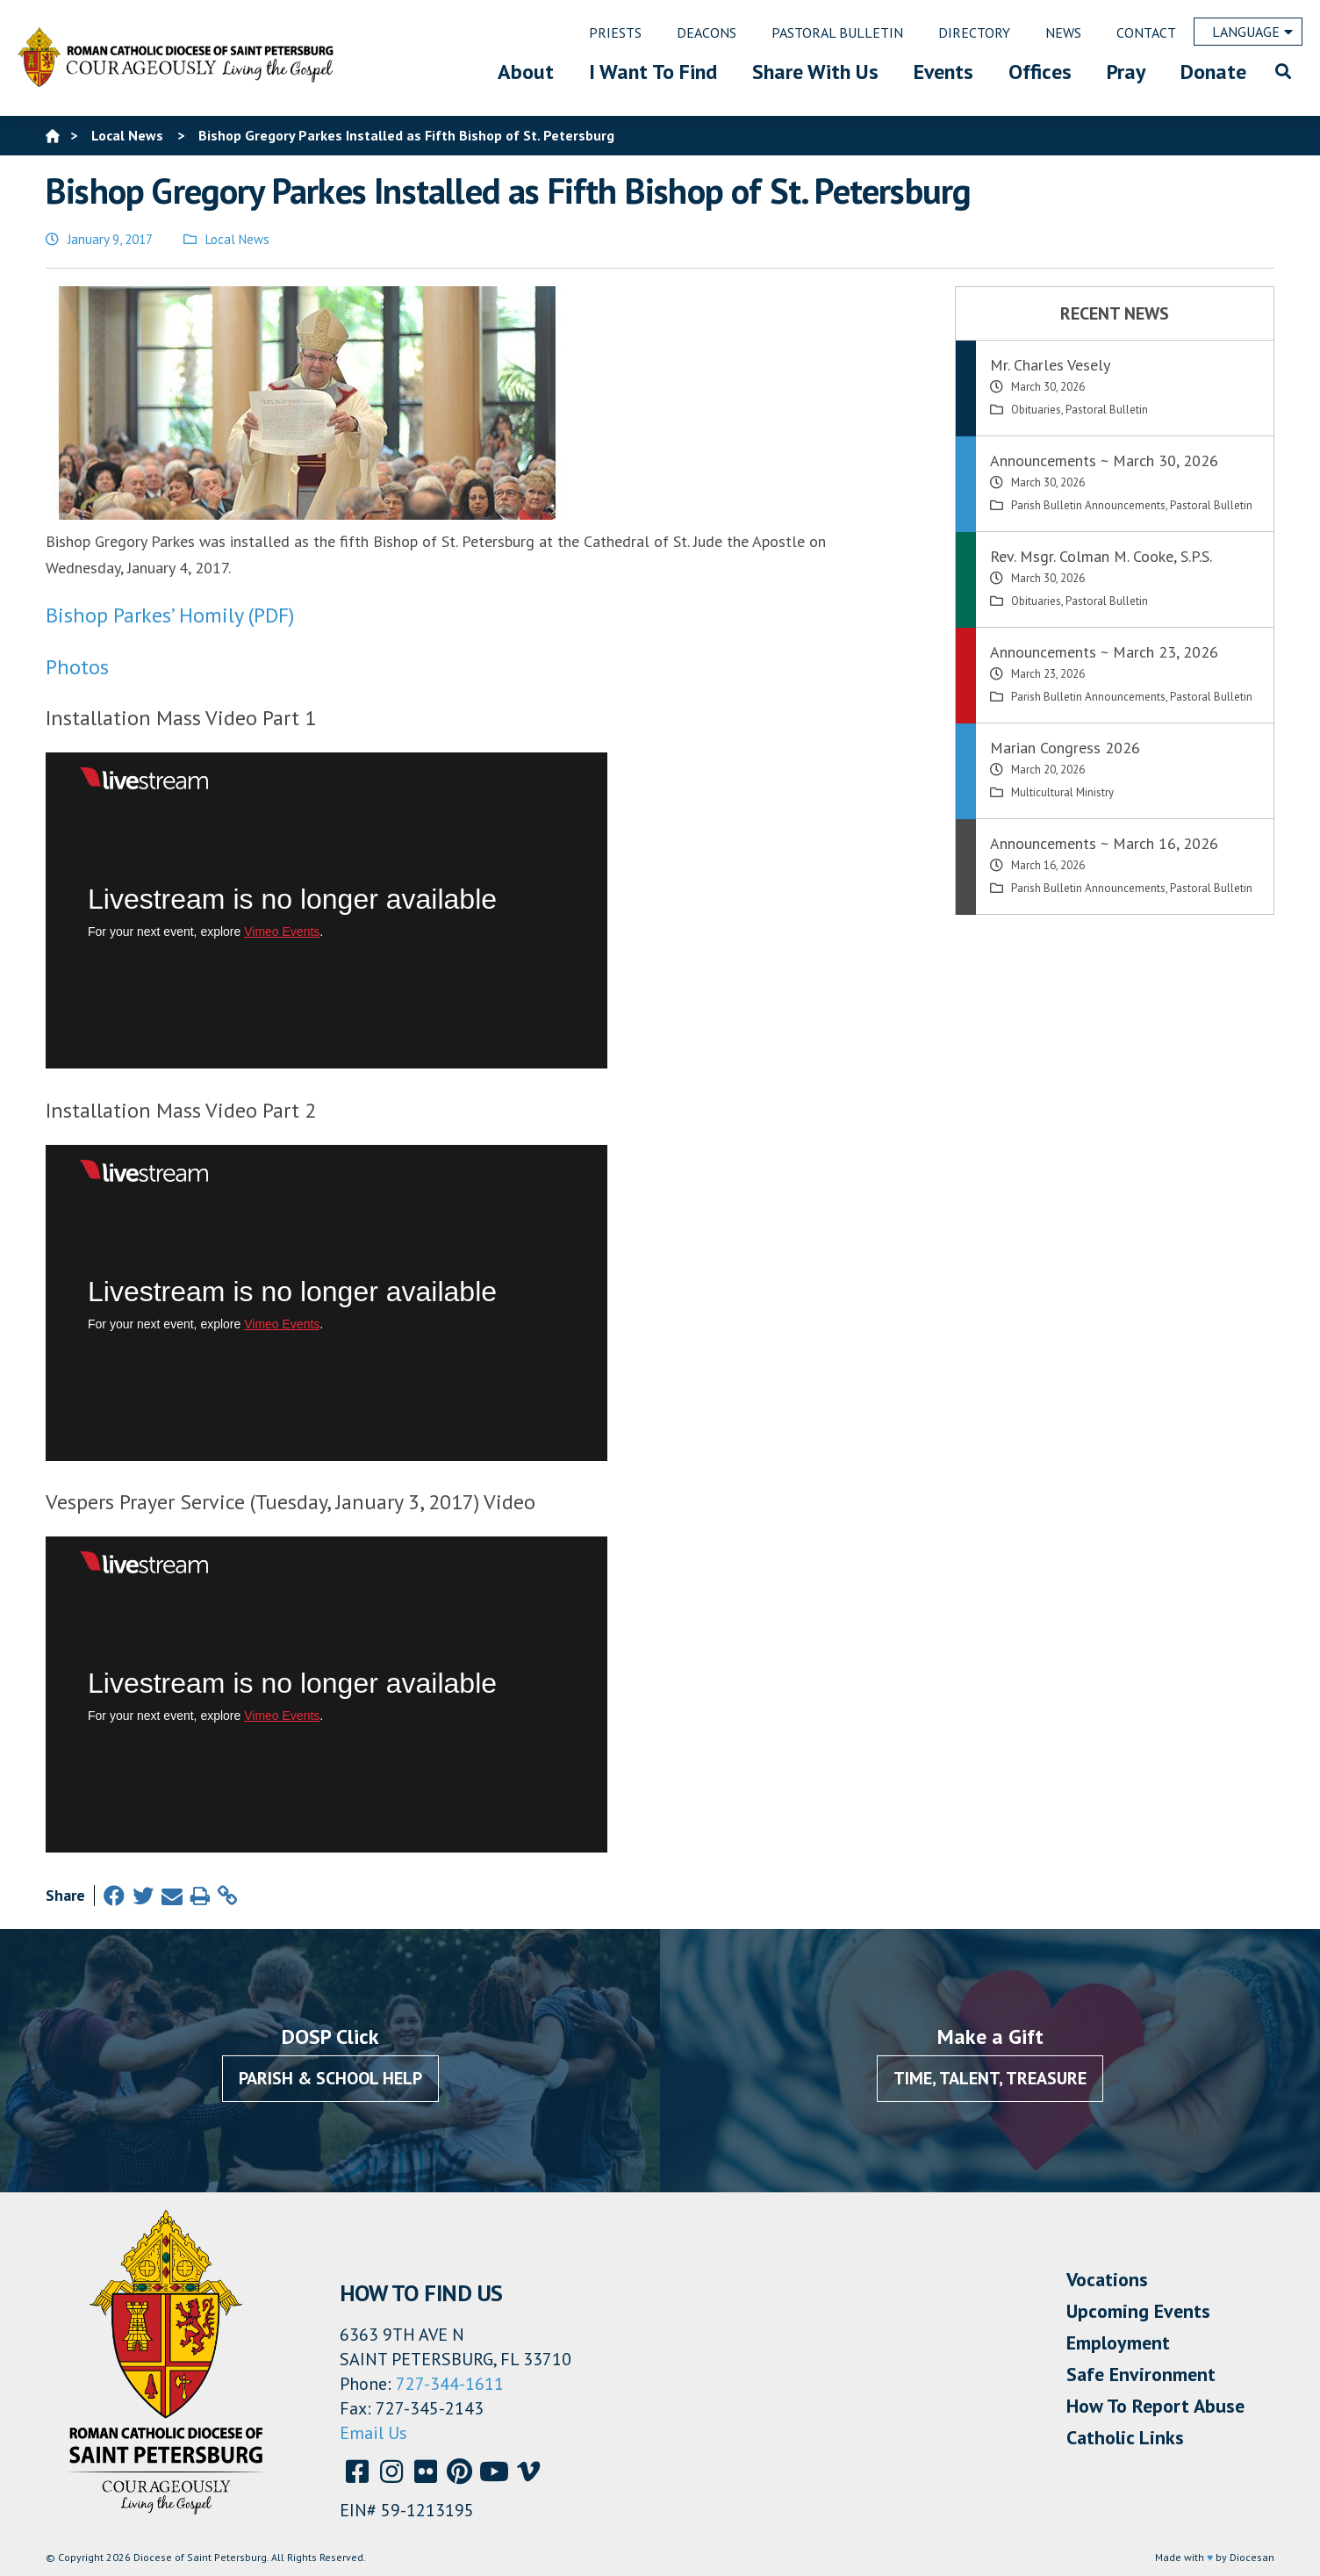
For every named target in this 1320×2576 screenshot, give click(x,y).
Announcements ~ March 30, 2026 (1104, 460)
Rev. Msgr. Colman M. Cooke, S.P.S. (1101, 556)
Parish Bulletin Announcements (1088, 505)
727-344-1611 (450, 2383)
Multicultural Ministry (1062, 792)
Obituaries (1036, 409)
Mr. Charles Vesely (1050, 365)
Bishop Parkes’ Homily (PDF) (170, 615)
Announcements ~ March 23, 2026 (1104, 652)
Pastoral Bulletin (1106, 409)
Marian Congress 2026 (1065, 748)
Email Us (373, 2432)
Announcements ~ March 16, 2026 (1104, 843)
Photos (77, 666)
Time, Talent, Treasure (990, 2078)
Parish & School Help (330, 2078)
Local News (237, 239)
